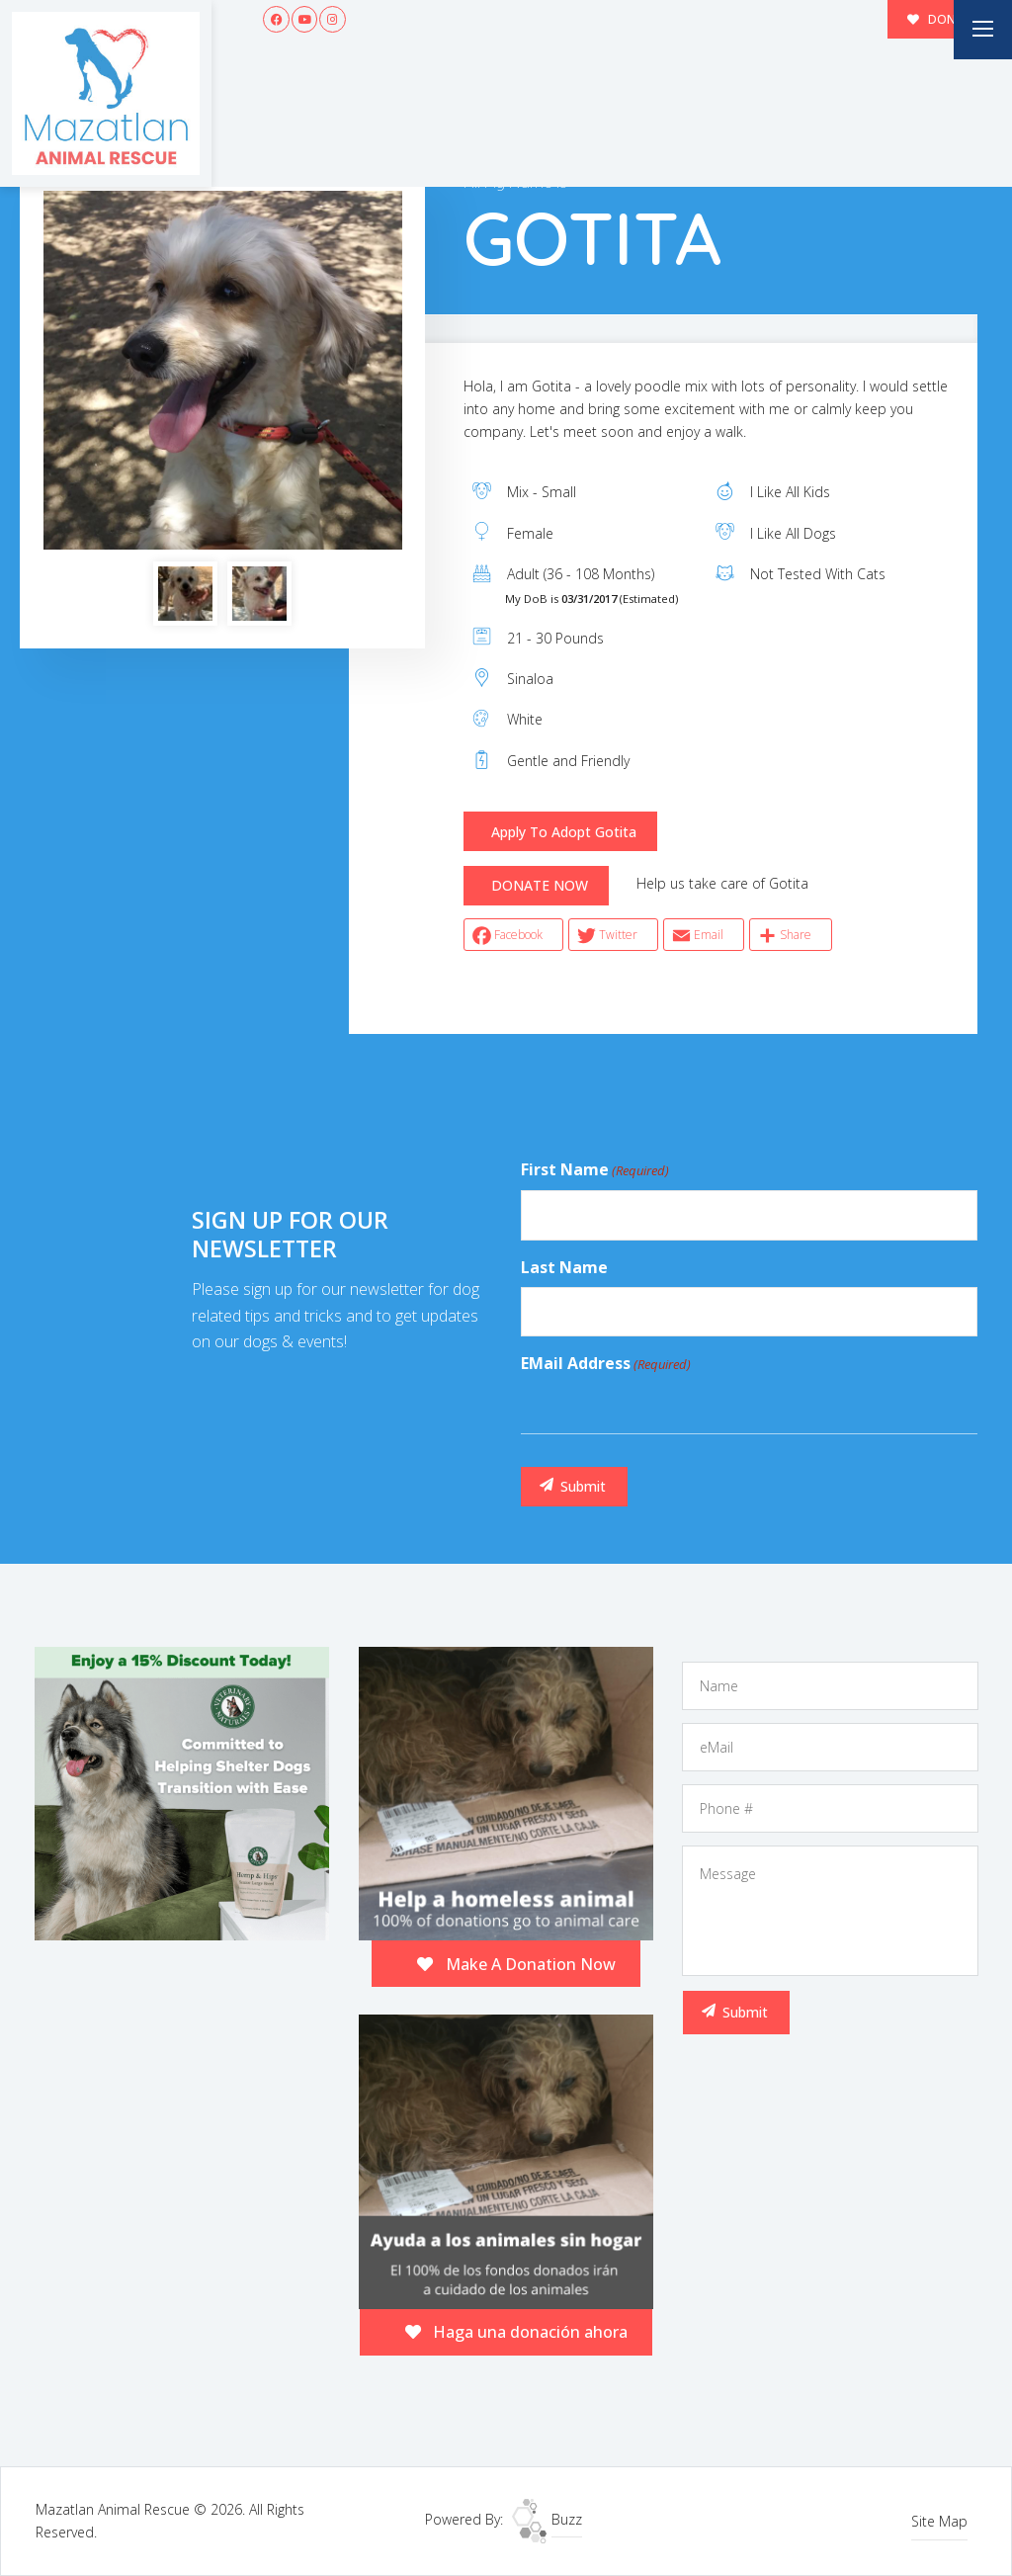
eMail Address (606, 1364)
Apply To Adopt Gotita (563, 831)
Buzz (547, 2519)
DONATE (942, 19)
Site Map (939, 2521)
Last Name (564, 1267)
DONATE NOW (539, 885)
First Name (595, 1170)
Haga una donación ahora (517, 2332)
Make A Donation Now (516, 1964)
